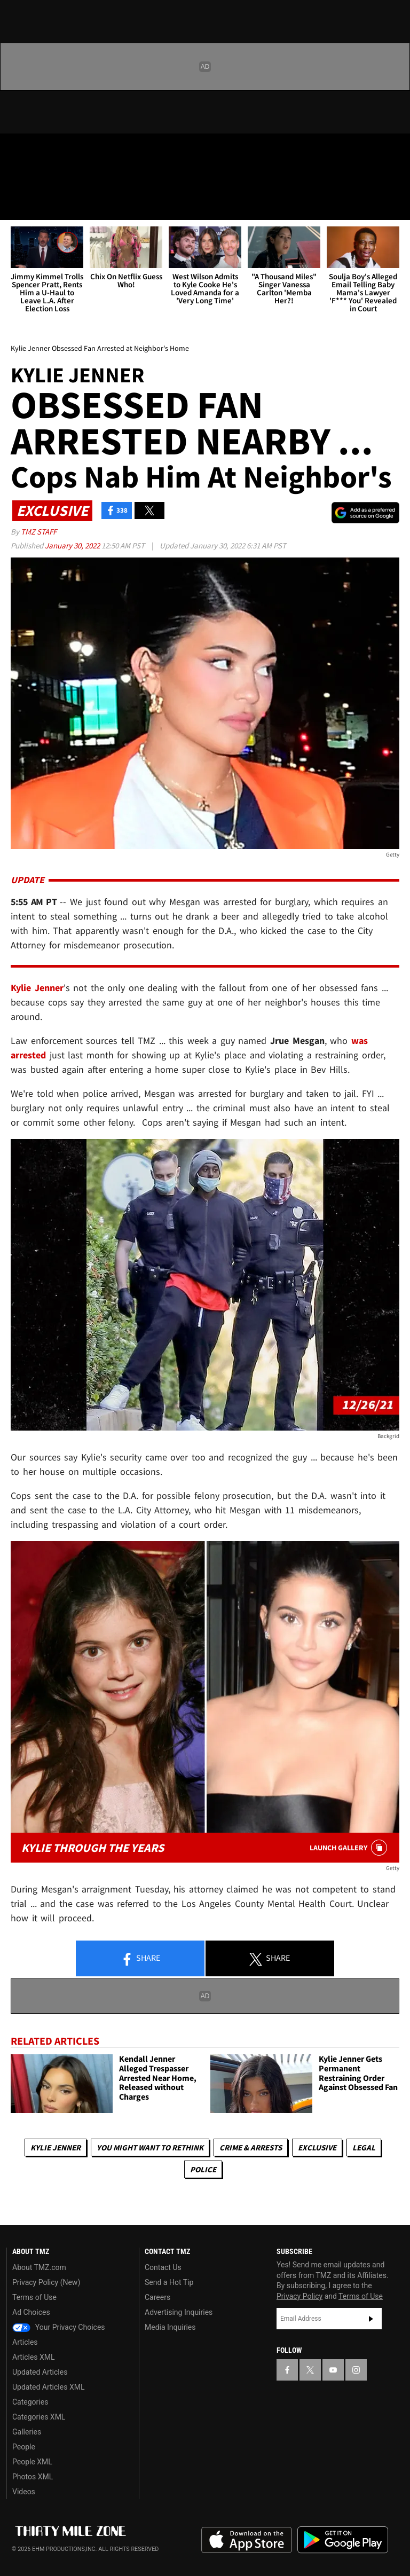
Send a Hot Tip (169, 2282)
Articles (25, 2342)
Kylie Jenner (55, 2147)
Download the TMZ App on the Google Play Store (342, 2540)
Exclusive (317, 2147)
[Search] (395, 205)
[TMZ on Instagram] (93, 150)
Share (140, 1958)
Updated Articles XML (48, 2387)
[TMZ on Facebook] (17, 150)
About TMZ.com (39, 2267)
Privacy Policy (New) (46, 2282)
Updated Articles (39, 2372)
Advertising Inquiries (178, 2312)
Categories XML (38, 2417)
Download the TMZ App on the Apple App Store (246, 2540)
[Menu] (15, 205)
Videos (23, 2491)
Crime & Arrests (250, 2147)
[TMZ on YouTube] (333, 2370)
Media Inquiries (170, 2327)
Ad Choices (31, 2312)
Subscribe (371, 2318)
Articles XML (33, 2357)
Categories (30, 2402)
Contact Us (163, 2267)
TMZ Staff (39, 532)
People (23, 2447)
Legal (363, 2147)
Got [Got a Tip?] (35, 179)
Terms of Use (34, 2297)
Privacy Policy (299, 2296)
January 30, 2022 (73, 545)
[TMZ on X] (42, 150)
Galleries (26, 2432)
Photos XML (32, 2476)
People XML (32, 2461)
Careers (157, 2297)
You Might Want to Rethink (150, 2147)
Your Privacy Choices (58, 2327)
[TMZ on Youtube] (68, 150)
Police (203, 2169)
